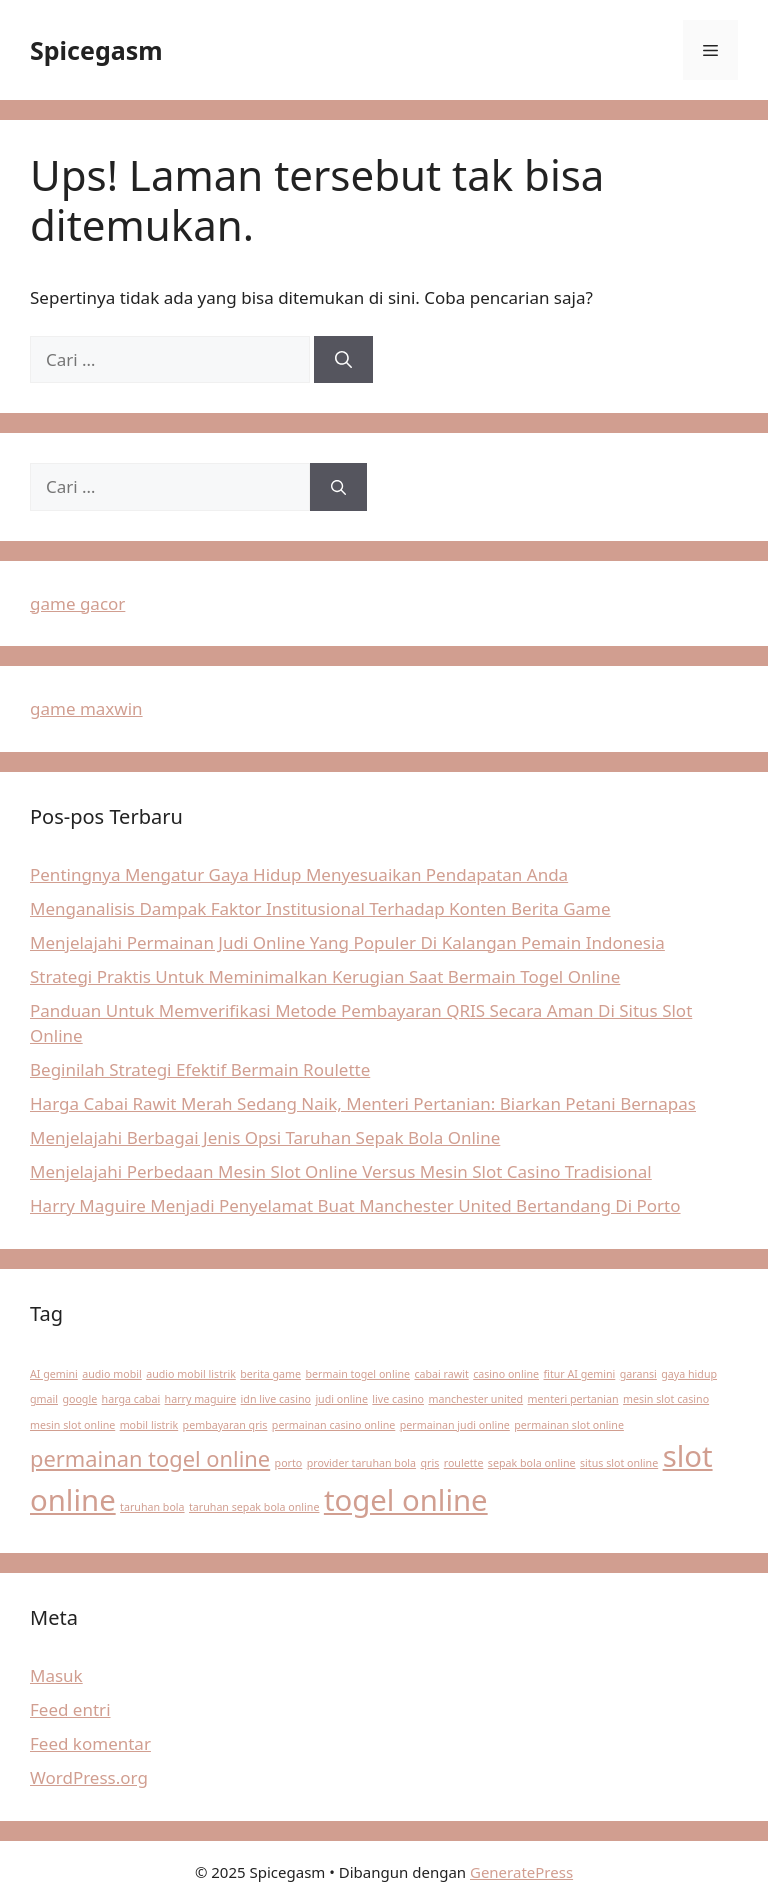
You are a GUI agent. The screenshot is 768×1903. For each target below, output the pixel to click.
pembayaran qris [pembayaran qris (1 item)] (225, 1425)
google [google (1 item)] (79, 1399)
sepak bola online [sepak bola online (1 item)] (532, 1463)
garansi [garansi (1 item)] (638, 1374)
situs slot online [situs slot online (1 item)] (619, 1463)
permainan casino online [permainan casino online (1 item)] (333, 1425)
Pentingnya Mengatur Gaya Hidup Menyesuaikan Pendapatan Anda (299, 874)
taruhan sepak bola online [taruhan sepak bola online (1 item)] (254, 1507)
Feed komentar (90, 1743)
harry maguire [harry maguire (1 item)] (201, 1399)
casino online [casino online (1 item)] (506, 1374)
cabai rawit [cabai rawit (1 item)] (441, 1374)
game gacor (77, 603)
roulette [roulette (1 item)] (464, 1463)
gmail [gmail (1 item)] (44, 1399)
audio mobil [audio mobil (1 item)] (112, 1374)
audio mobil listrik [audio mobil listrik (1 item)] (191, 1374)
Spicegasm (96, 50)
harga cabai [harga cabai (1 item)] (131, 1399)
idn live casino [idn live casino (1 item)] (276, 1399)
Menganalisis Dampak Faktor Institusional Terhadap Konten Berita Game (320, 908)
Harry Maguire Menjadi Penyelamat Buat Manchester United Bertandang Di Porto (355, 1205)
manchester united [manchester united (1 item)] (475, 1399)
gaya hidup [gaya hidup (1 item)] (689, 1374)
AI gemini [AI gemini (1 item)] (54, 1374)
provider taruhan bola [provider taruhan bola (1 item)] (361, 1463)
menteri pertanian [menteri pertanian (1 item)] (573, 1399)
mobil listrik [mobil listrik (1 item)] (149, 1425)
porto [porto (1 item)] (289, 1463)
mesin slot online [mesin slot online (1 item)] (72, 1425)
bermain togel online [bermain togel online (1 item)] (358, 1374)
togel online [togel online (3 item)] (406, 1500)
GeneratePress (521, 1872)
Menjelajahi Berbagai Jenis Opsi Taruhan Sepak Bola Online (265, 1137)
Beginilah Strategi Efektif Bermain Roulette (200, 1069)
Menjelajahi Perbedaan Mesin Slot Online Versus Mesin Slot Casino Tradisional (341, 1171)
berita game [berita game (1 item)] (270, 1374)
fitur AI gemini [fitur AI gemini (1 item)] (579, 1374)
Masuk (56, 1675)
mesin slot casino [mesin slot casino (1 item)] (666, 1399)
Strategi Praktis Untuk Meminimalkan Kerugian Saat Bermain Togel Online (325, 976)
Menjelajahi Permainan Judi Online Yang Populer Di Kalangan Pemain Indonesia (347, 942)
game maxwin (86, 708)
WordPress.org (89, 1777)
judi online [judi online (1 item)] (341, 1399)
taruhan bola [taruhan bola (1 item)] (152, 1507)
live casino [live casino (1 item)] (398, 1399)
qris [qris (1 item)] (429, 1463)
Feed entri (70, 1709)
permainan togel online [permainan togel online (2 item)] (150, 1458)
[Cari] (343, 360)
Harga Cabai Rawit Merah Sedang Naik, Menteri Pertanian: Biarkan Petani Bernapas (363, 1103)
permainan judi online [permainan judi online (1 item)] (455, 1425)
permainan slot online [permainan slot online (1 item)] (569, 1425)
